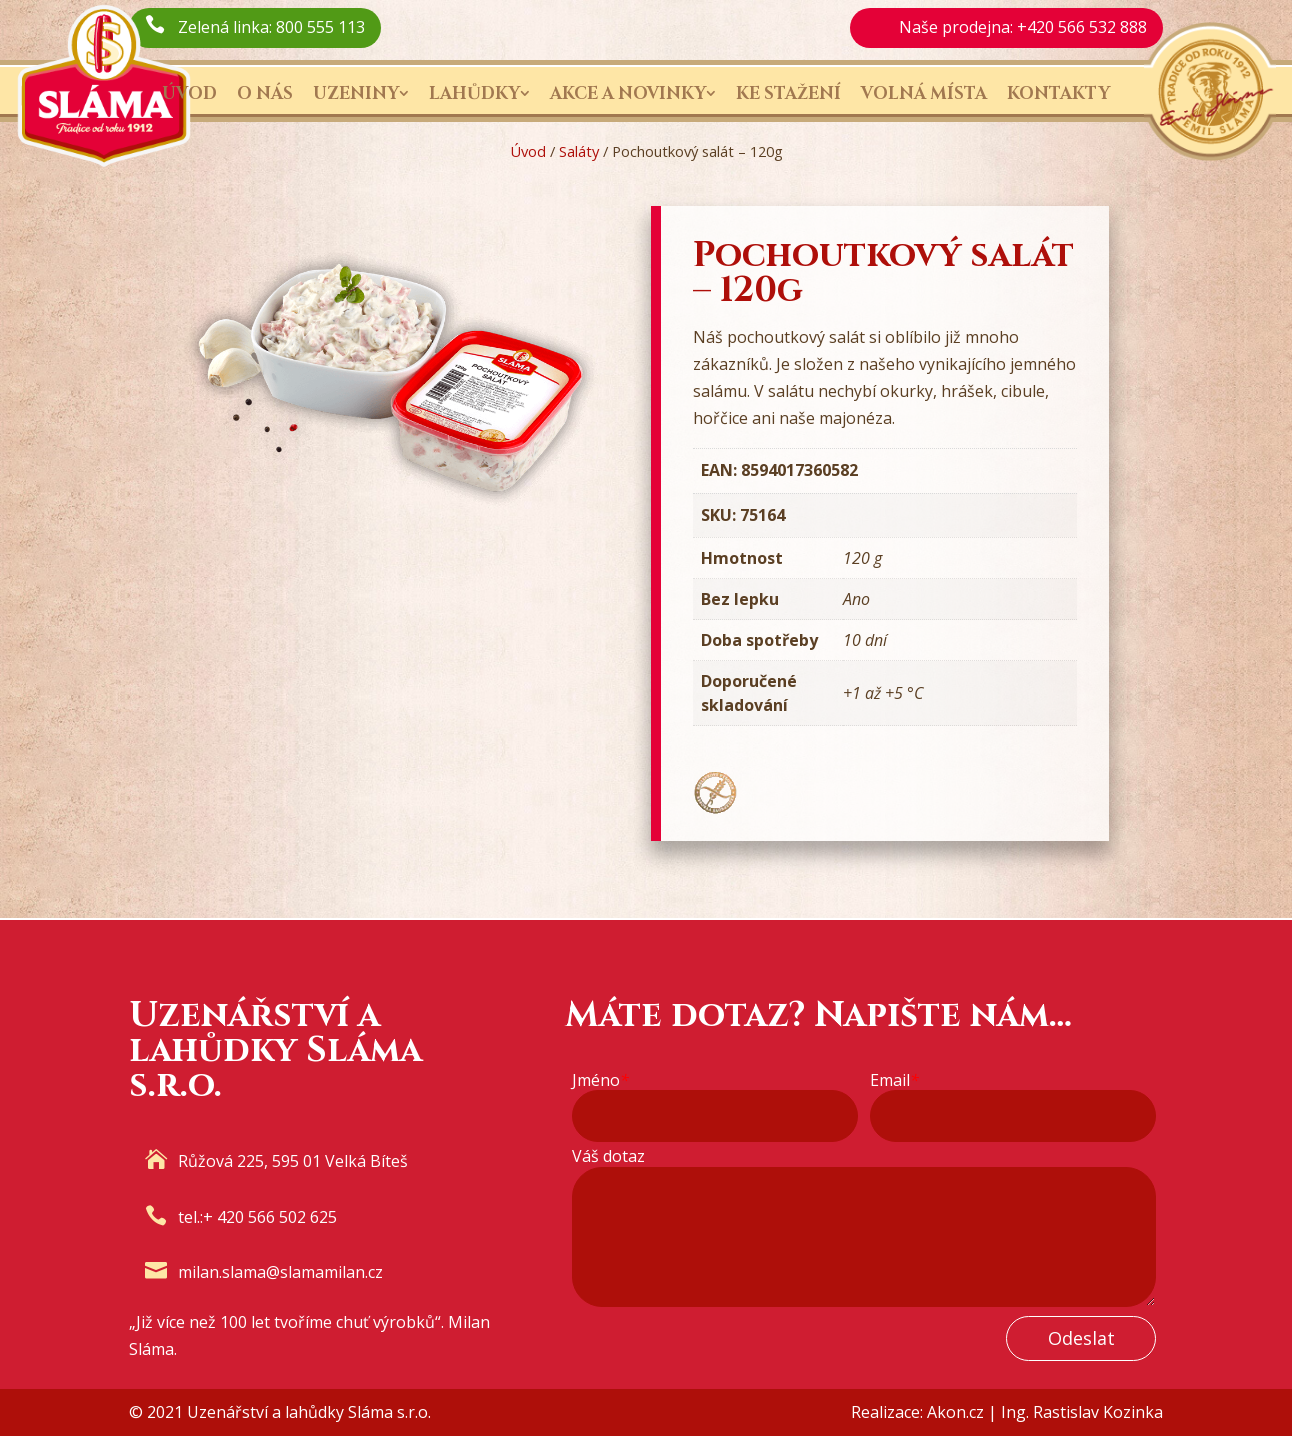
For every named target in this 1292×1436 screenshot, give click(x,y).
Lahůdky (474, 93)
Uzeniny (356, 93)
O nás (265, 93)
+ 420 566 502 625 (270, 1217)
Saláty (579, 151)
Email (894, 1080)
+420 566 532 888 (1082, 27)
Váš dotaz (608, 1156)
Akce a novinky (628, 93)
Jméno (600, 1080)
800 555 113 (320, 27)
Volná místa (924, 93)
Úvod (189, 93)
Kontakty (1058, 93)
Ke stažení (788, 93)
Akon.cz (955, 1412)
